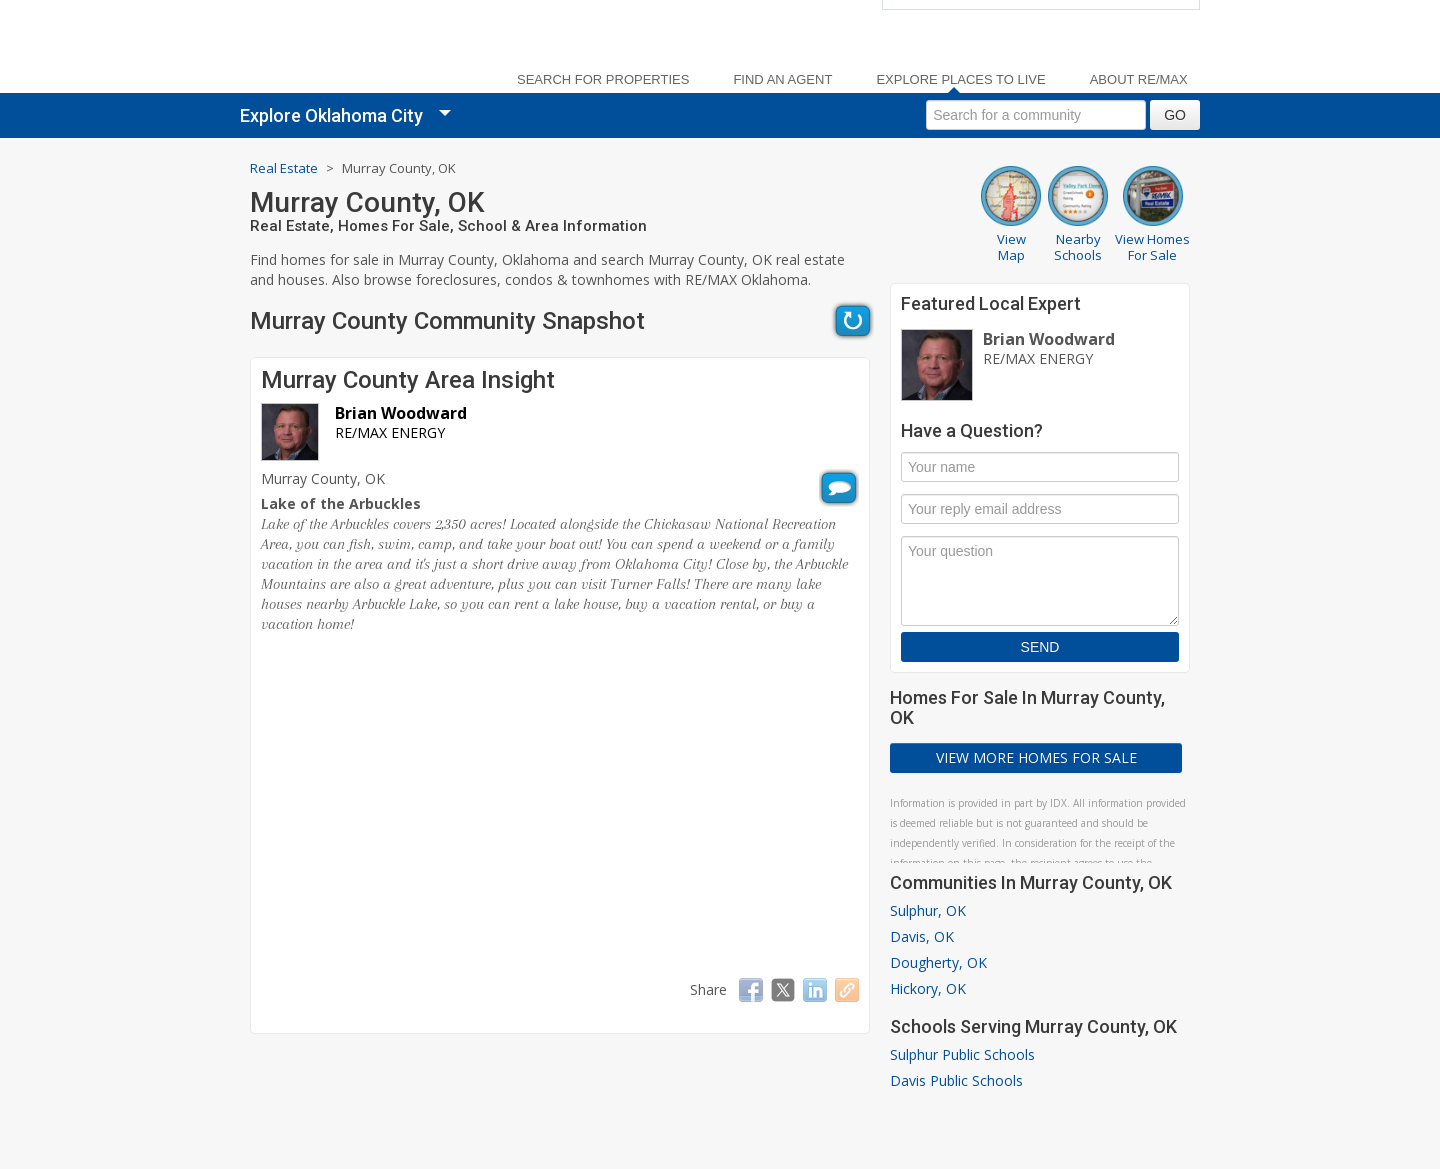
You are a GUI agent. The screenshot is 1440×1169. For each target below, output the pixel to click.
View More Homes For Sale (1036, 757)
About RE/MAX (1139, 80)
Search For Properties (603, 80)
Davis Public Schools (956, 1080)
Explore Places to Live (960, 80)
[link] (360, 50)
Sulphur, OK (928, 910)
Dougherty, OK (938, 962)
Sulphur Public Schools (962, 1054)
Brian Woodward (401, 413)
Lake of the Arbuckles (341, 503)
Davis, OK (922, 936)
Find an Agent (782, 80)
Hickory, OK (928, 988)
